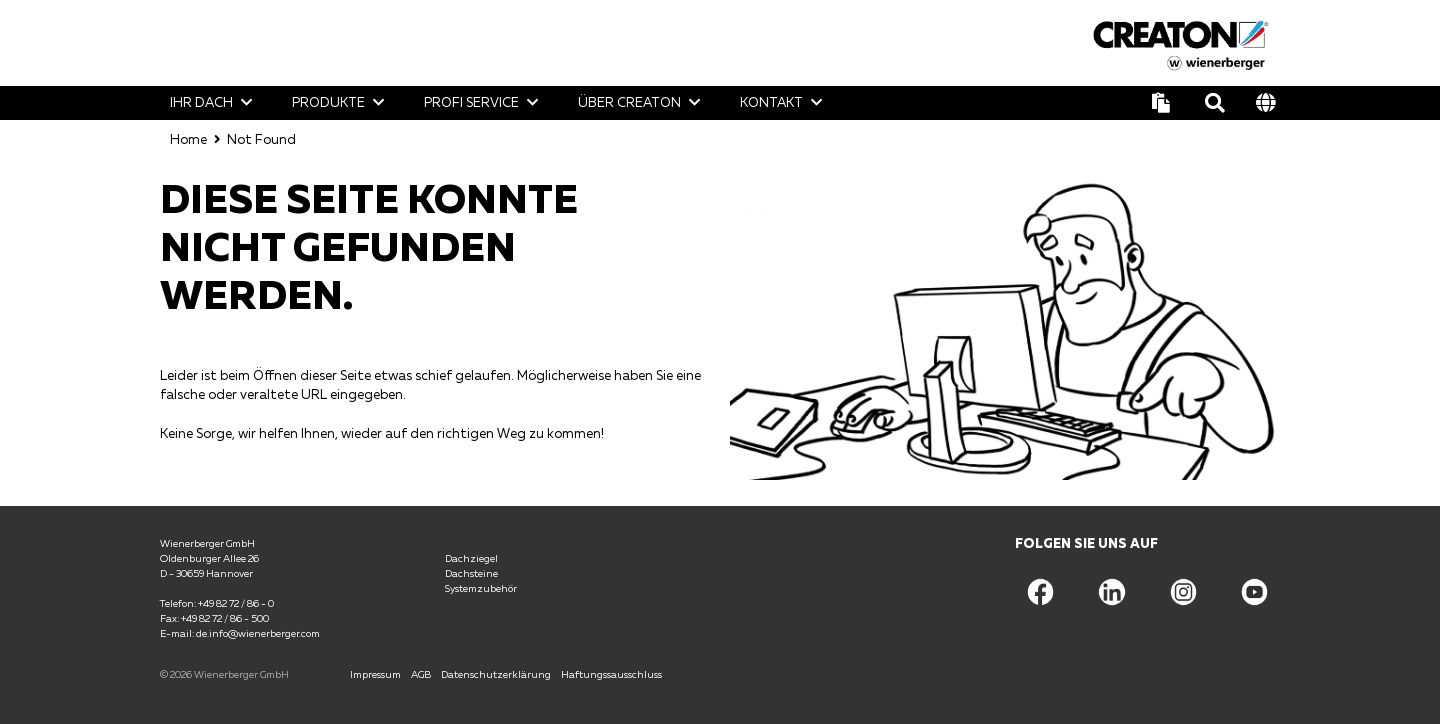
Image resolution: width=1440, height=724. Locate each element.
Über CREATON (629, 102)
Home (188, 138)
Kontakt (771, 102)
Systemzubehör (481, 587)
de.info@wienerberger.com (258, 632)
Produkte (328, 102)
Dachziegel (471, 557)
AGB (421, 673)
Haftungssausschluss (611, 673)
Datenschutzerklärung (496, 673)
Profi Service (471, 102)
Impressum (375, 673)
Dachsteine (471, 572)
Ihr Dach (201, 102)
